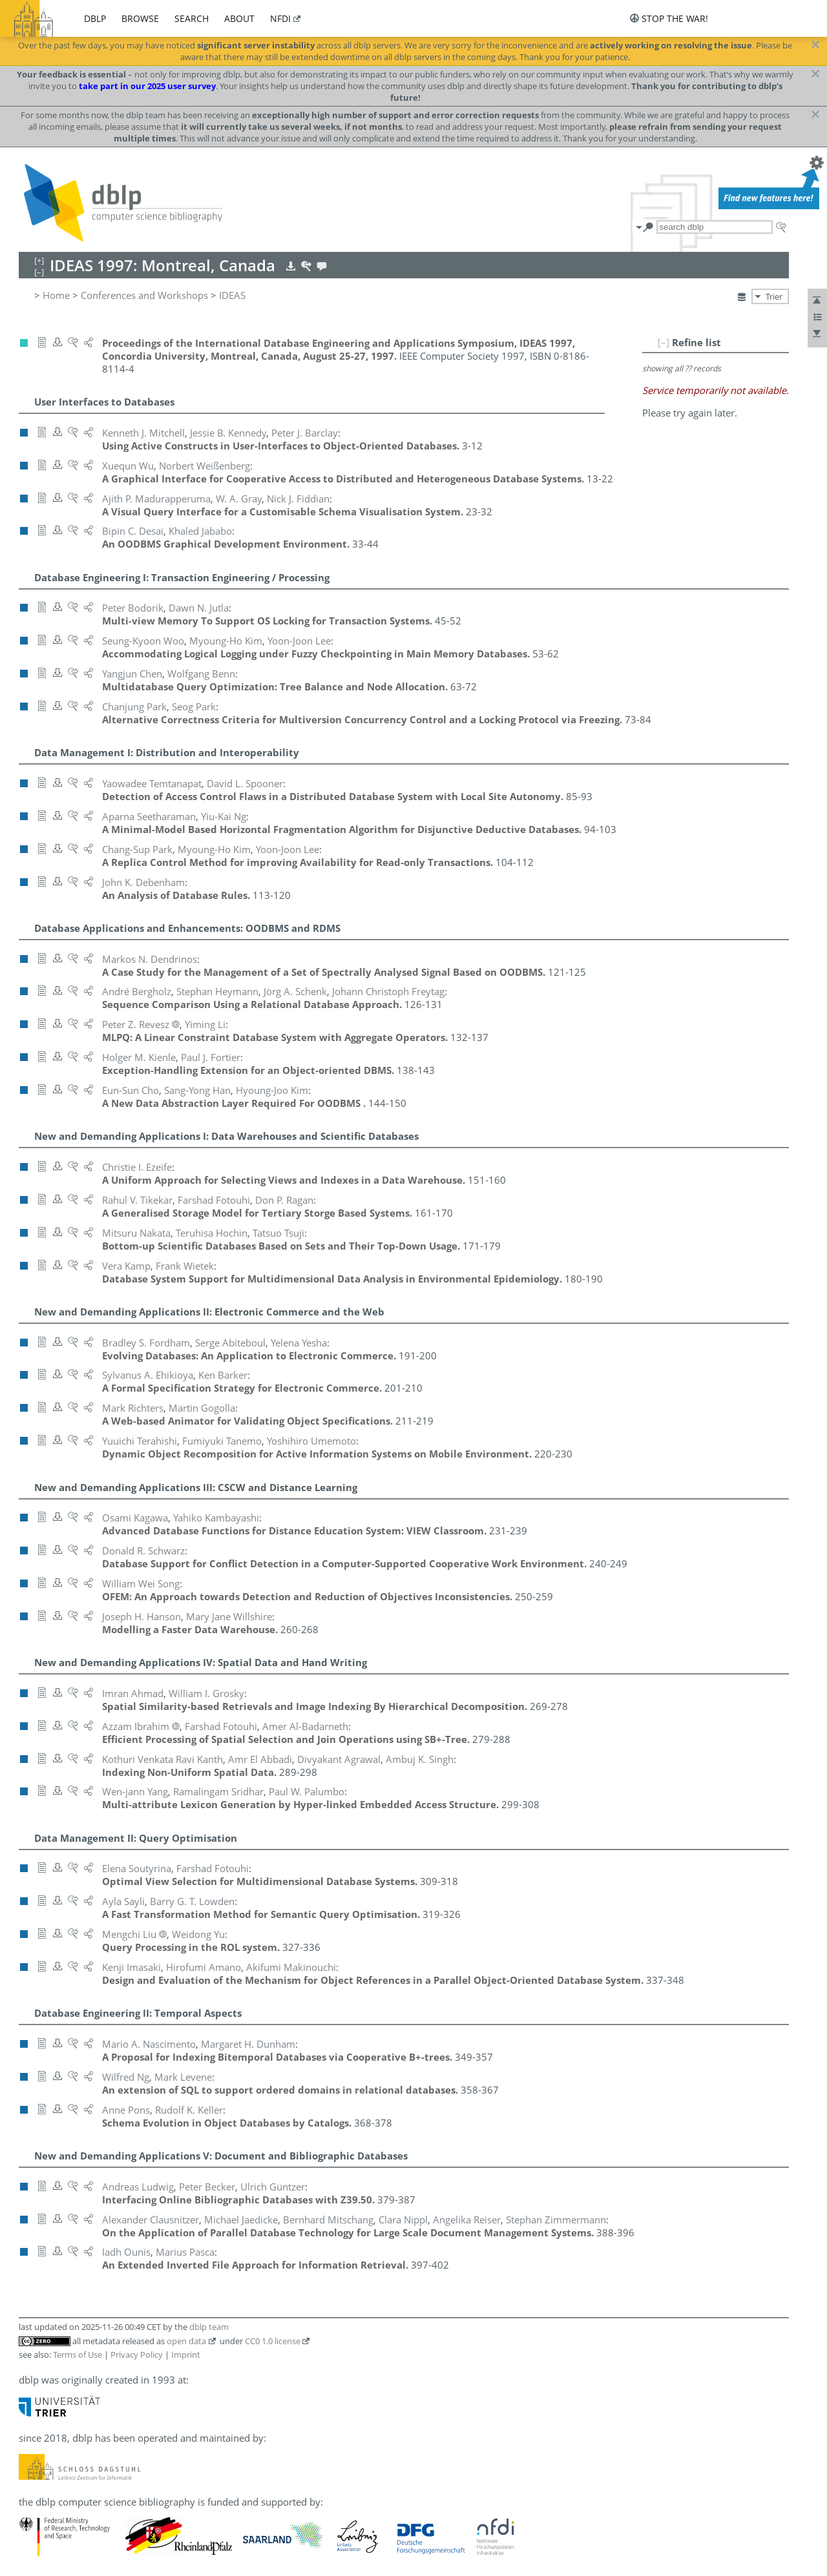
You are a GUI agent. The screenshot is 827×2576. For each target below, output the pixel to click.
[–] (663, 342)
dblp (95, 18)
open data (186, 2341)
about (239, 18)
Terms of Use (77, 2354)
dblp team (209, 2327)
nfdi (280, 18)
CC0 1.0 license (272, 2341)
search (191, 18)
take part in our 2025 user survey (147, 86)
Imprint (185, 2354)
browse (140, 18)
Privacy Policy (136, 2354)
